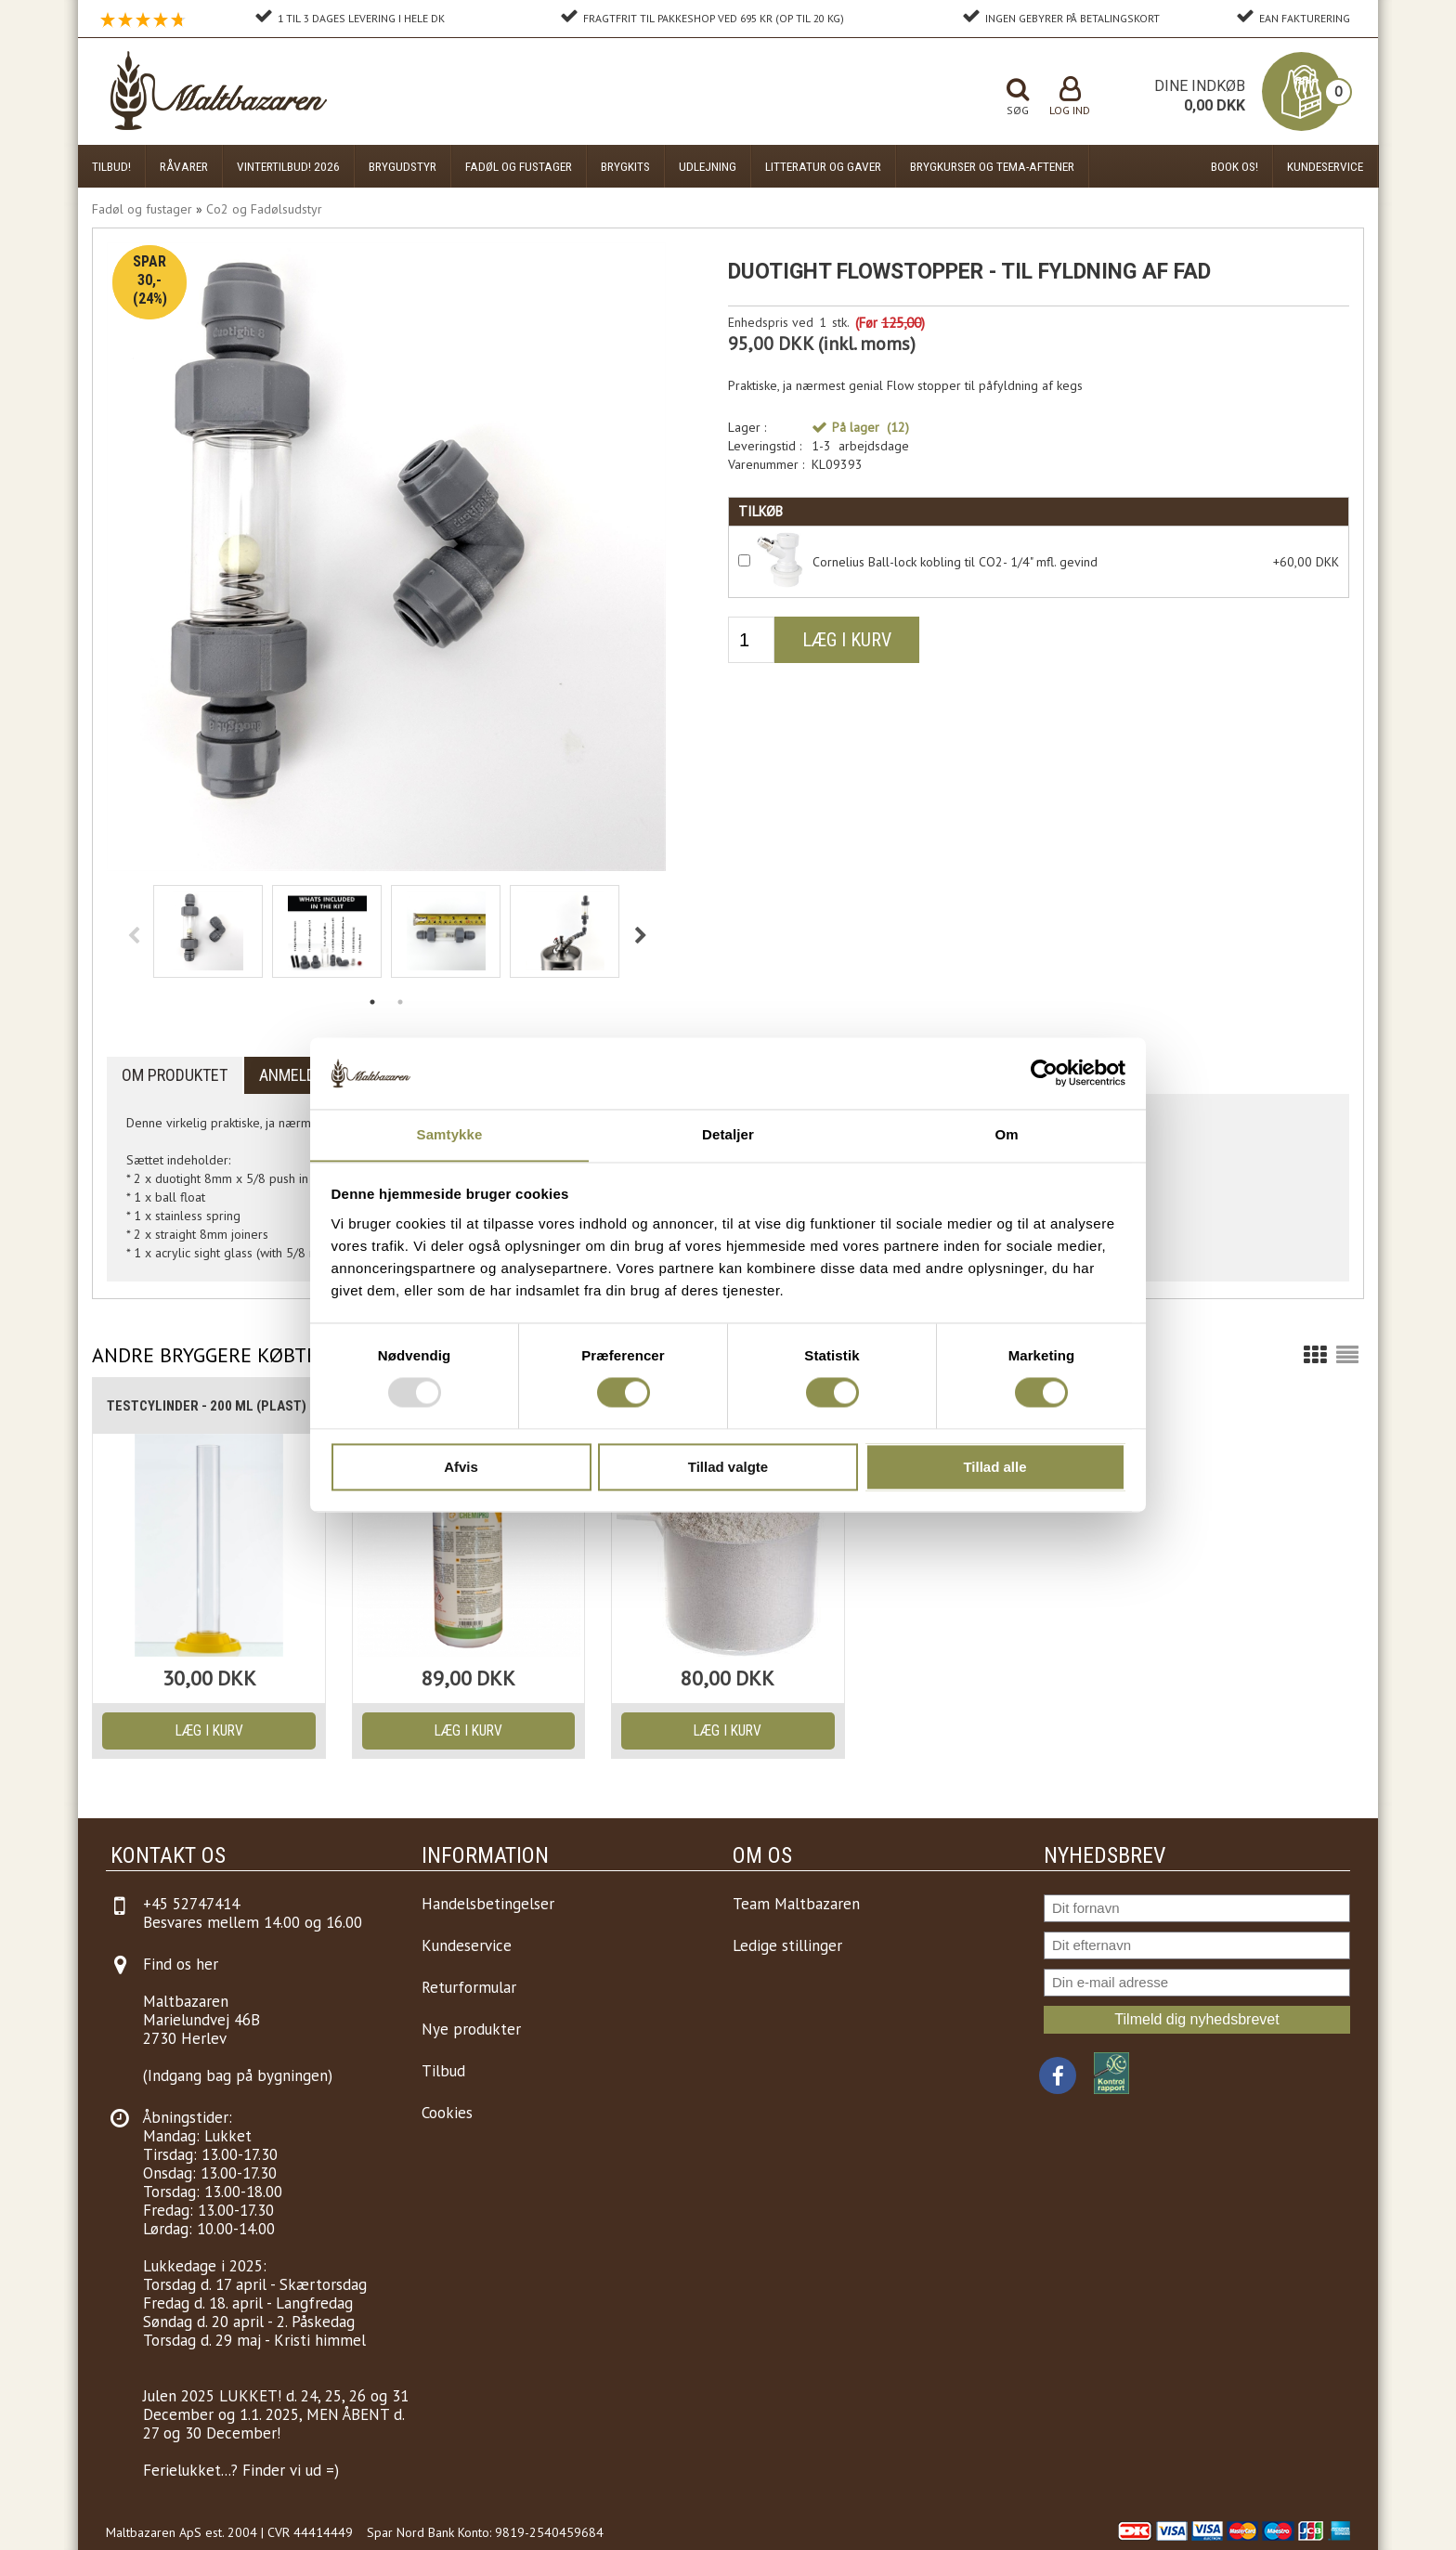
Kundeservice (1325, 166)
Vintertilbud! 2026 (288, 166)
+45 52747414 (191, 1903)
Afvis (461, 1468)
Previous (133, 933)
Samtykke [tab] (450, 1134)
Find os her (180, 1964)
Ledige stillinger (787, 1945)
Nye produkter (471, 2029)
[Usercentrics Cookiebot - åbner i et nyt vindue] (1044, 1072)
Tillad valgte (728, 1468)
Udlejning (707, 166)
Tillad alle (994, 1468)
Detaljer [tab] (728, 1134)
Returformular (469, 1987)
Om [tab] (1006, 1134)
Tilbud (443, 2071)
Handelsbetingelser (488, 1903)
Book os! (1234, 166)
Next (641, 933)
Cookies (447, 2112)
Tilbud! (111, 166)
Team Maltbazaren (796, 1903)
